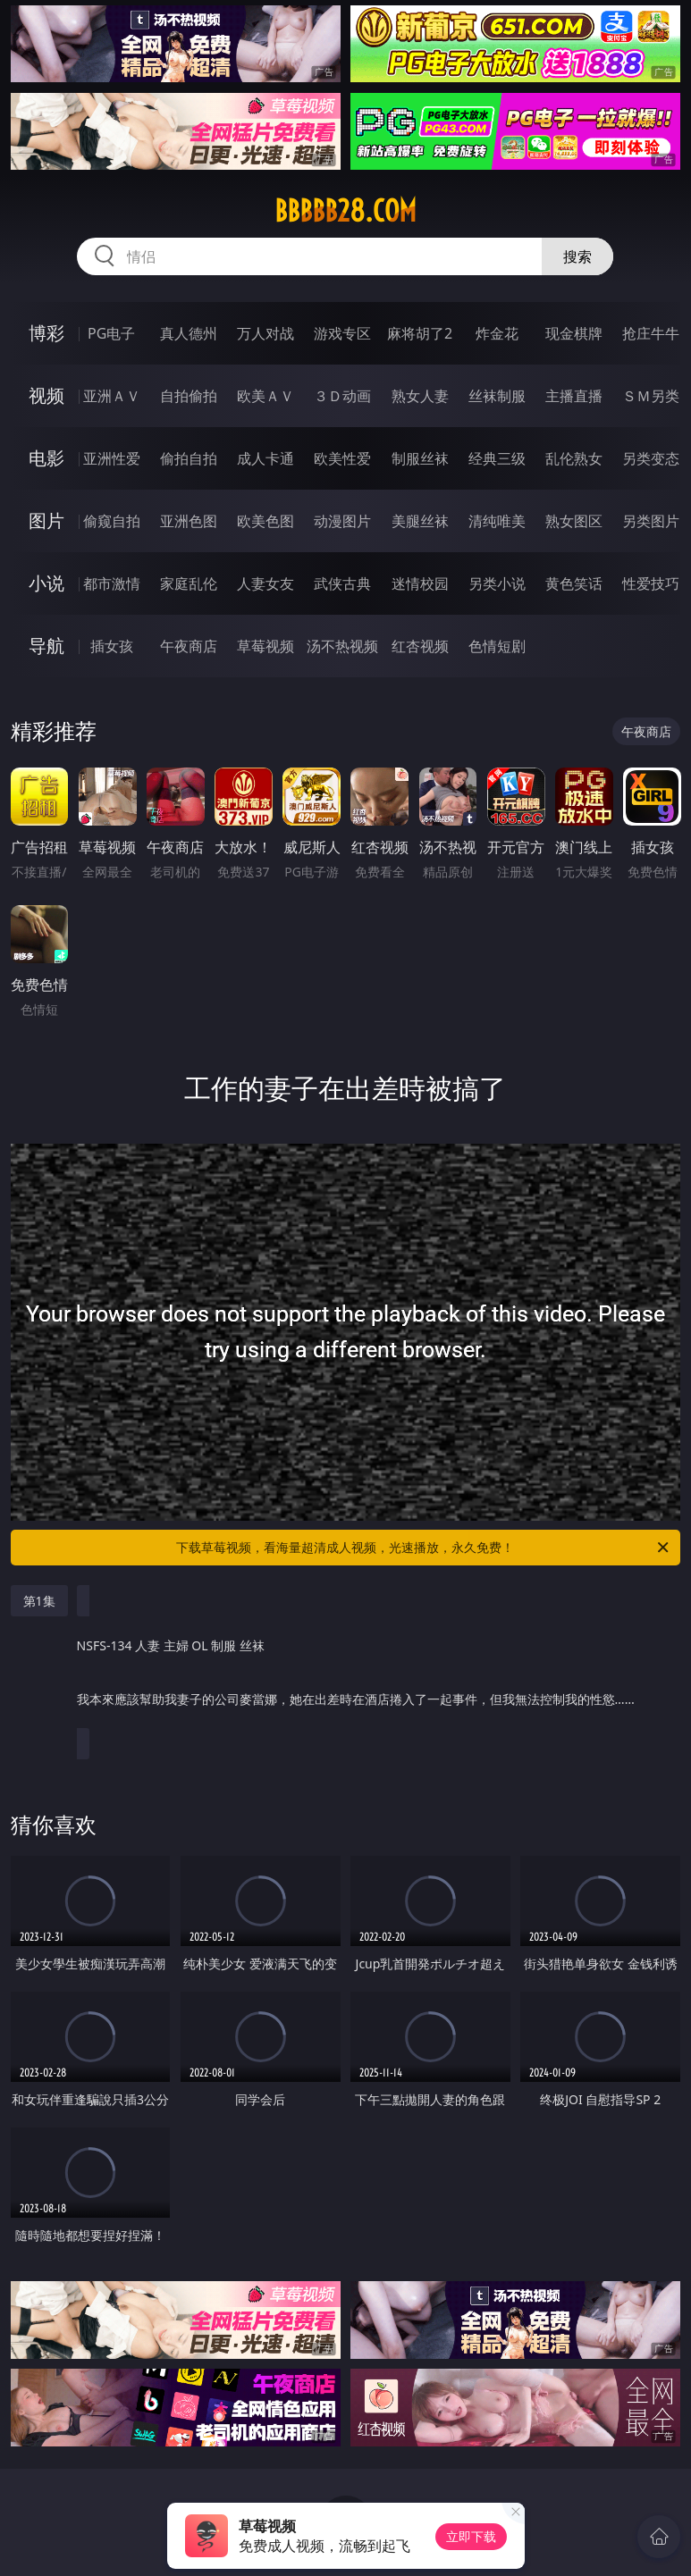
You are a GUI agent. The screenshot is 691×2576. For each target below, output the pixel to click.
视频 (46, 395)
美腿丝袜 (420, 521)
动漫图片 (342, 521)
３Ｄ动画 (342, 396)
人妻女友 (265, 583)
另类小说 (497, 583)
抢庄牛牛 (650, 333)
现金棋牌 (574, 333)
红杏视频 (420, 646)
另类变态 (650, 458)
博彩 (46, 333)
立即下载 (471, 2536)
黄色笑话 (574, 583)
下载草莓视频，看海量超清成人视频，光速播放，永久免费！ (423, 1547)
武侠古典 (342, 583)
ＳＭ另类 (650, 396)
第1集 (39, 1600)
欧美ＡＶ (265, 396)
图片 (46, 520)
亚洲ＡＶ (111, 396)
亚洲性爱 (111, 458)
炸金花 (497, 333)
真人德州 (188, 333)
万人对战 (265, 333)
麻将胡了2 (419, 333)
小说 (46, 583)
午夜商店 (188, 646)
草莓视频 (265, 646)
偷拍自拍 (188, 458)
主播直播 (574, 396)
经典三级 (497, 458)
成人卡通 (265, 458)
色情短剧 (497, 646)
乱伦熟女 (574, 458)
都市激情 (111, 583)
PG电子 (111, 333)
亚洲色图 (188, 521)
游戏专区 (342, 333)
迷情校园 (420, 583)
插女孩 (111, 646)
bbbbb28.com (345, 211)
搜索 (577, 256)
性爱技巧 (650, 583)
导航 (46, 646)
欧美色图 (265, 521)
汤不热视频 (342, 646)
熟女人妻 (420, 396)
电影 (46, 458)
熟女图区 (574, 521)
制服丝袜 (420, 458)
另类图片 (650, 521)
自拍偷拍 (188, 396)
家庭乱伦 (188, 583)
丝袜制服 (497, 396)
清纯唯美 (497, 521)
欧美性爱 (342, 458)
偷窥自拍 (111, 521)
